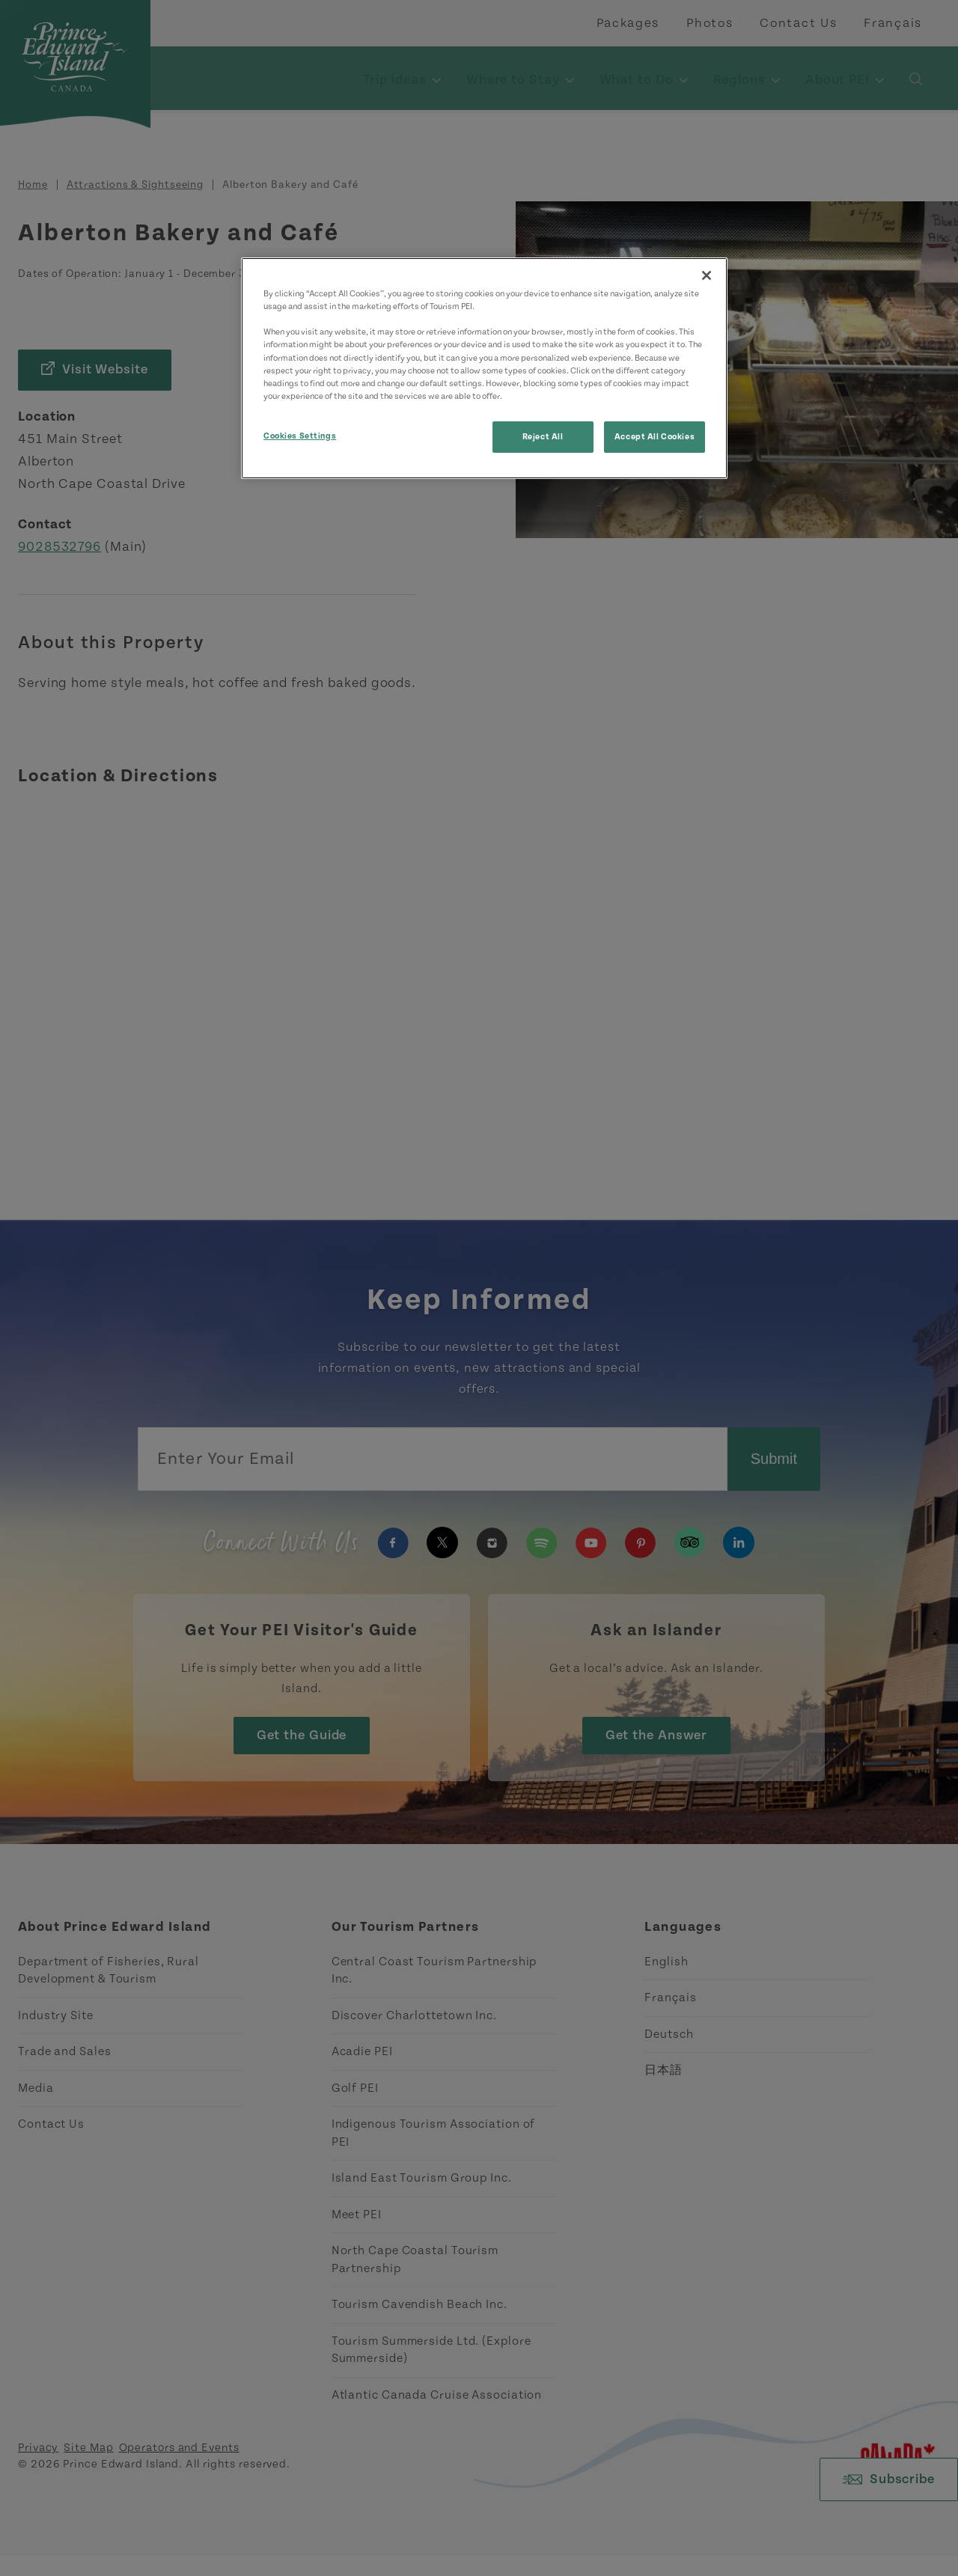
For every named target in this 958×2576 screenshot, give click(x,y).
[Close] (706, 275)
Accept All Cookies (654, 437)
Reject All (543, 437)
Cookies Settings (299, 436)
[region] (484, 367)
